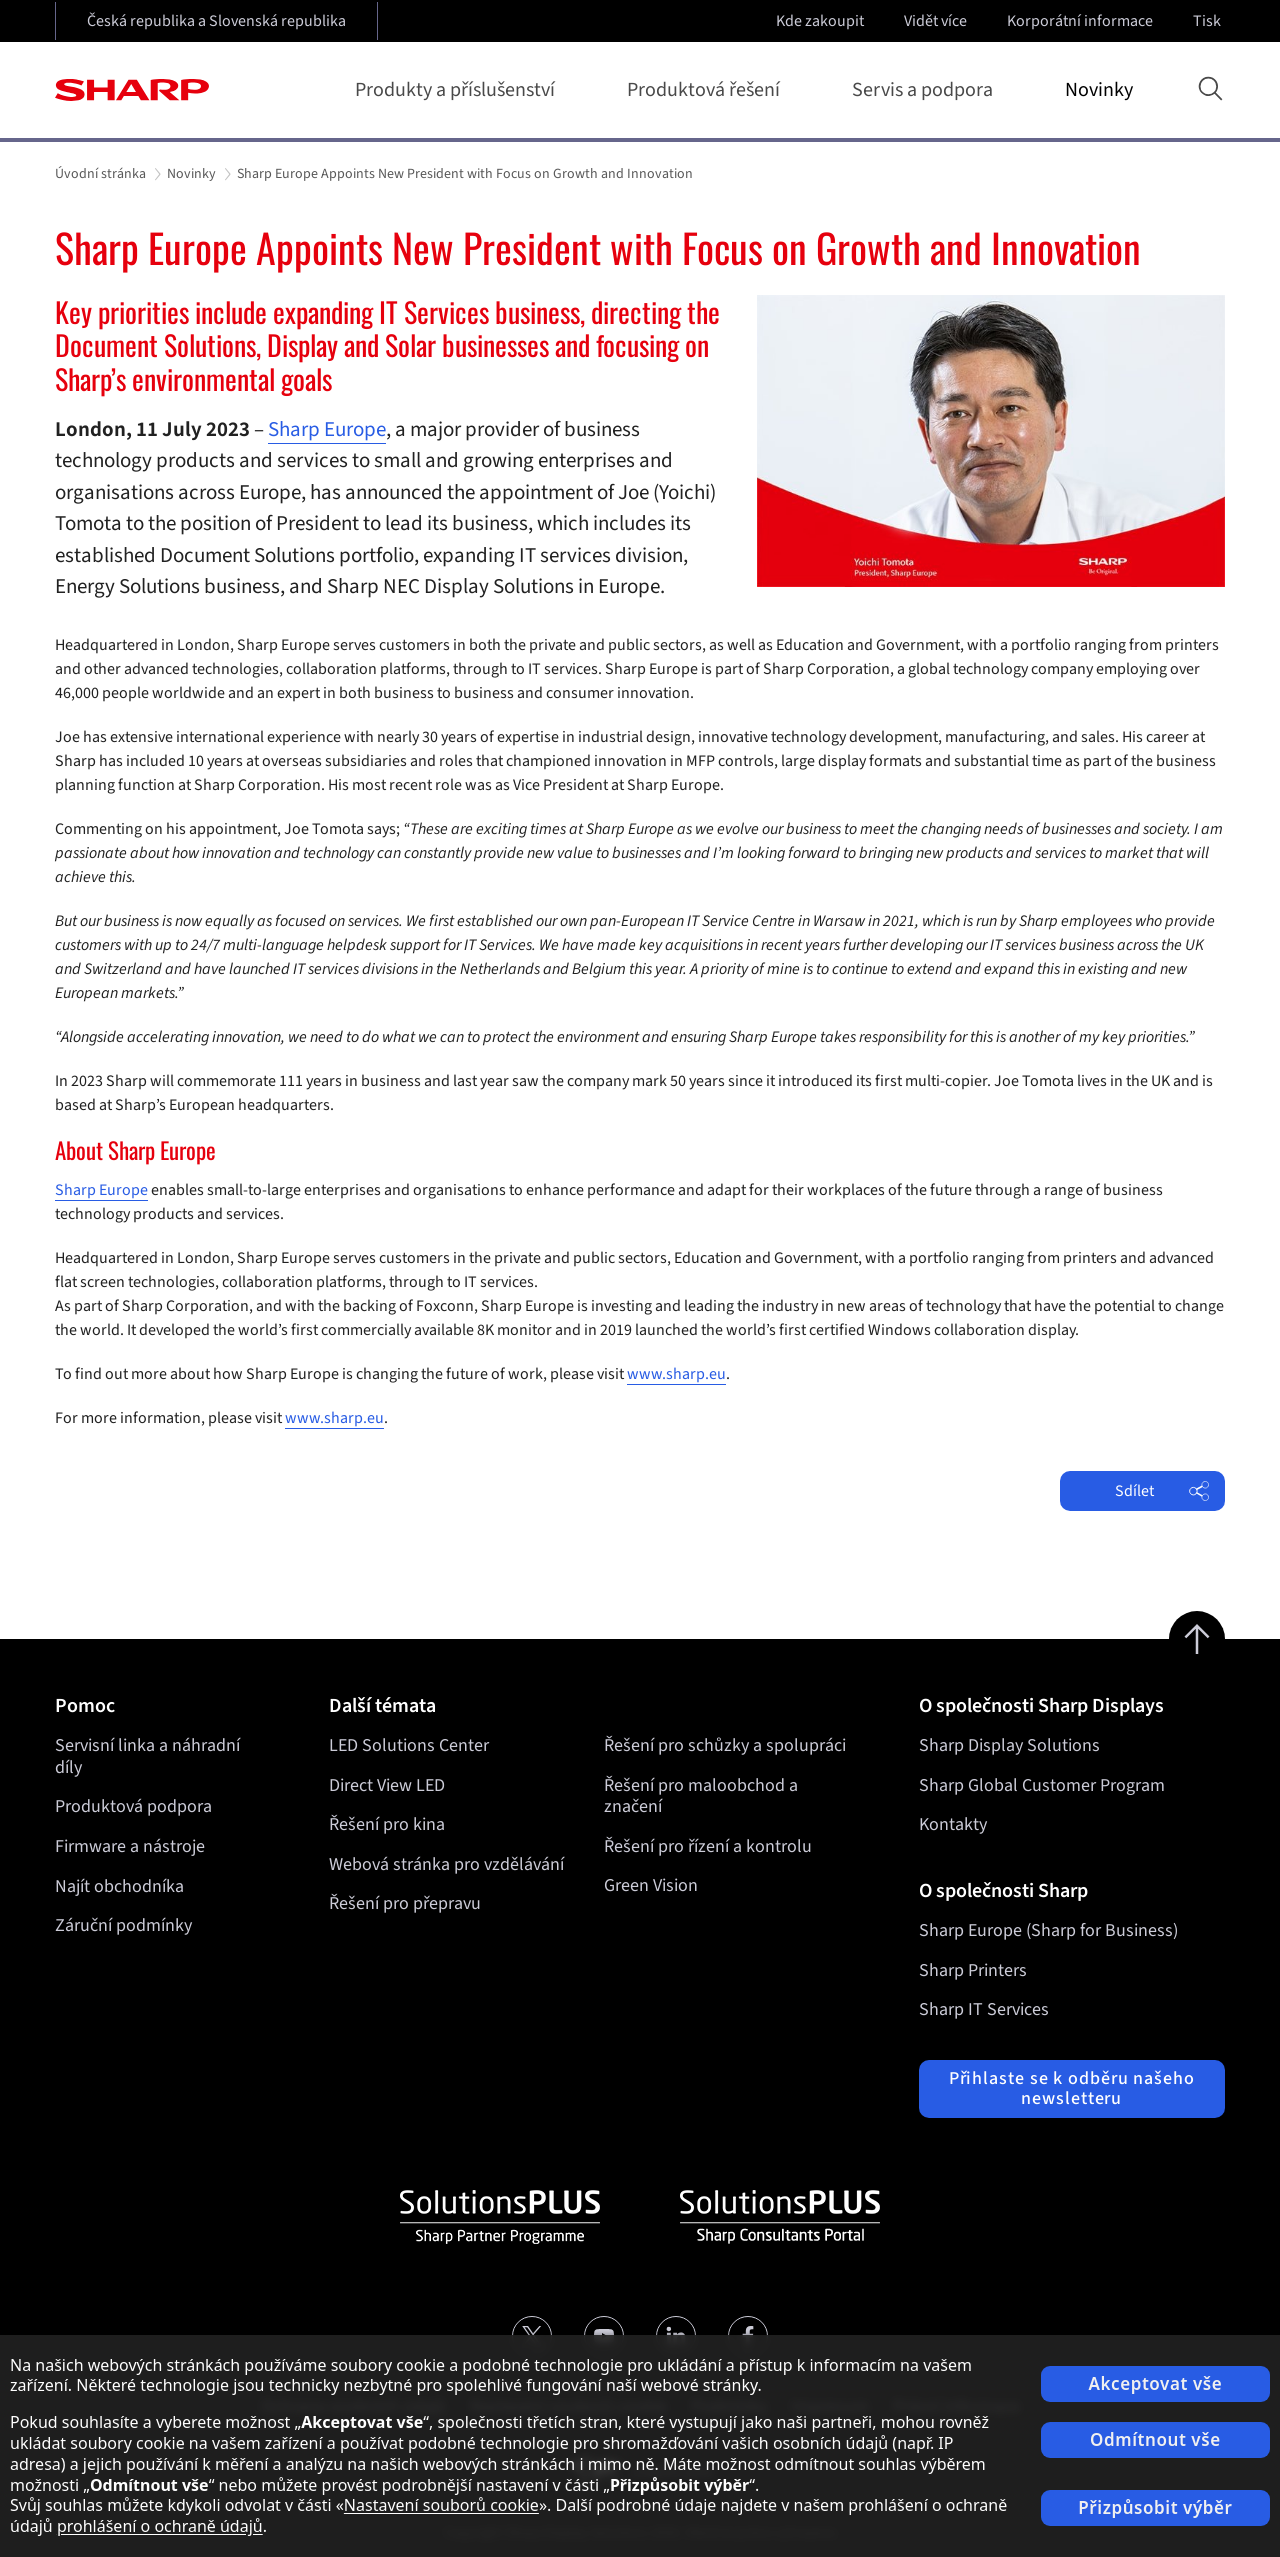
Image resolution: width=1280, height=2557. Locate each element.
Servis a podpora (926, 90)
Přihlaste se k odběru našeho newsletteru (1072, 2088)
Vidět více (937, 21)
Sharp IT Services (984, 2009)
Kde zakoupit (820, 21)
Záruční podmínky (123, 1925)
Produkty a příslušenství (459, 90)
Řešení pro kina (387, 1824)
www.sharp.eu (676, 1374)
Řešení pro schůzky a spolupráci (725, 1745)
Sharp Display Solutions (1009, 1745)
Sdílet (1162, 1491)
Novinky (1099, 90)
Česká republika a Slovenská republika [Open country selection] (216, 21)
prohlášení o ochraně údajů (160, 2526)
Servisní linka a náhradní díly (147, 1756)
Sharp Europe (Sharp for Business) (1048, 1930)
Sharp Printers (973, 1970)
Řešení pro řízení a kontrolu (708, 1846)
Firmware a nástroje (130, 1846)
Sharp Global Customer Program (1042, 1785)
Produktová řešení (707, 90)
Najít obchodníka (119, 1886)
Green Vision (651, 1886)
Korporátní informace (1082, 21)
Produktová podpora (133, 1806)
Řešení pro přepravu (405, 1904)
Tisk (1209, 21)
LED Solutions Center (409, 1745)
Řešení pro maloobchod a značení (701, 1796)
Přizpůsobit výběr (1155, 2507)
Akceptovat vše (1156, 2383)
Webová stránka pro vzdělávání (446, 1864)
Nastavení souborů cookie (441, 2505)
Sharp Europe (327, 429)
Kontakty (953, 1824)
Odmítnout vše (1155, 2439)
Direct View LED (387, 1785)
